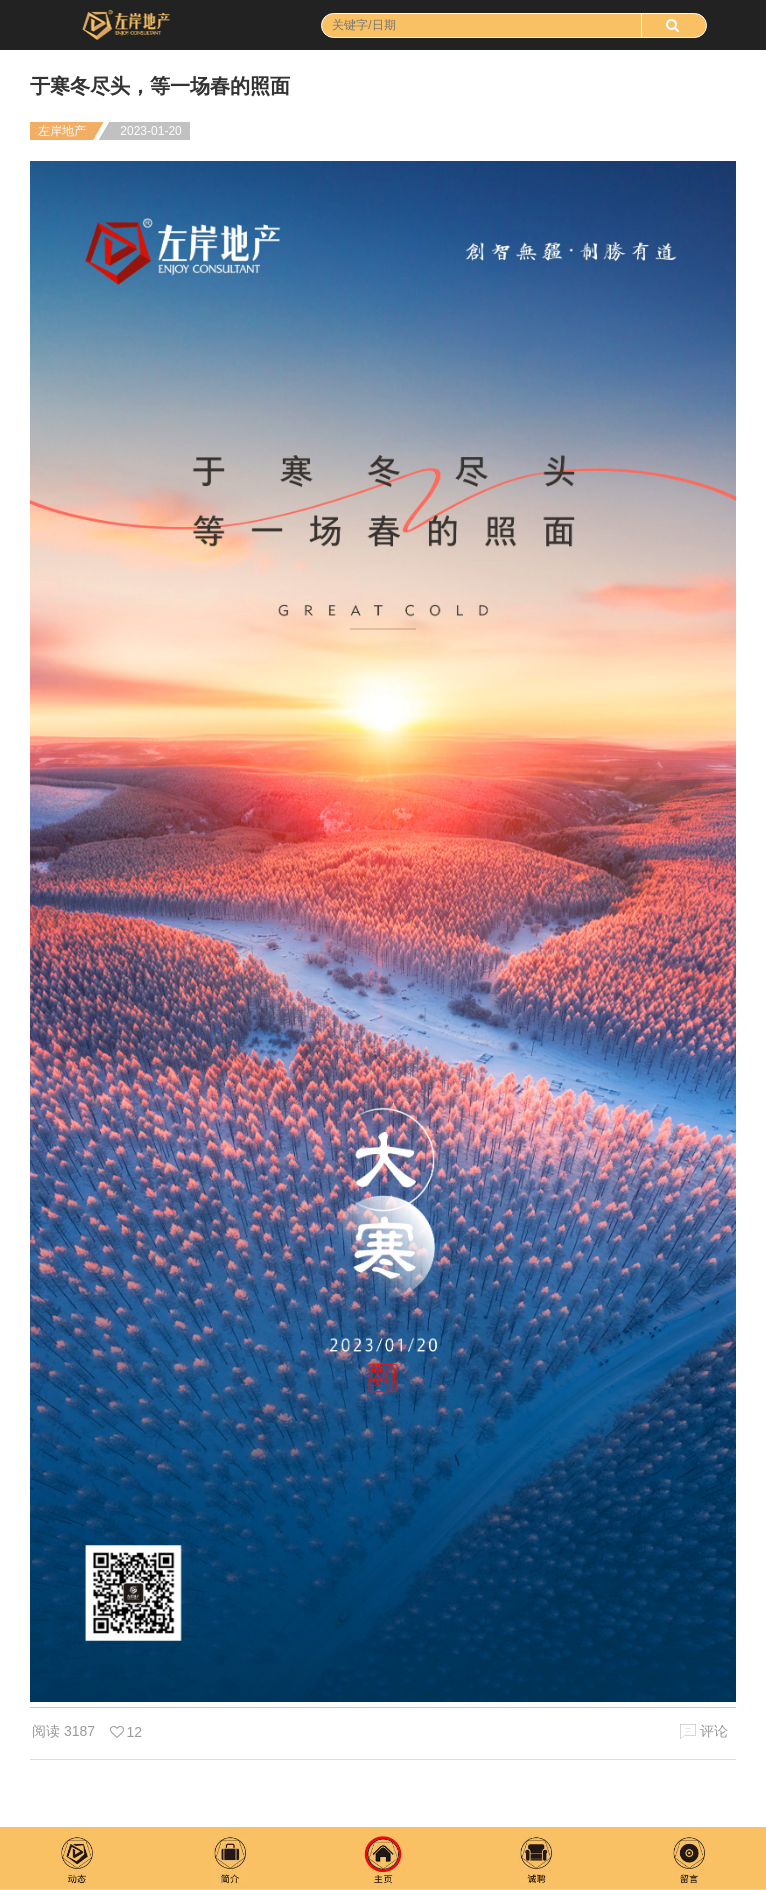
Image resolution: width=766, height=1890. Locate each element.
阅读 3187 (63, 1731)
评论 (704, 1731)
